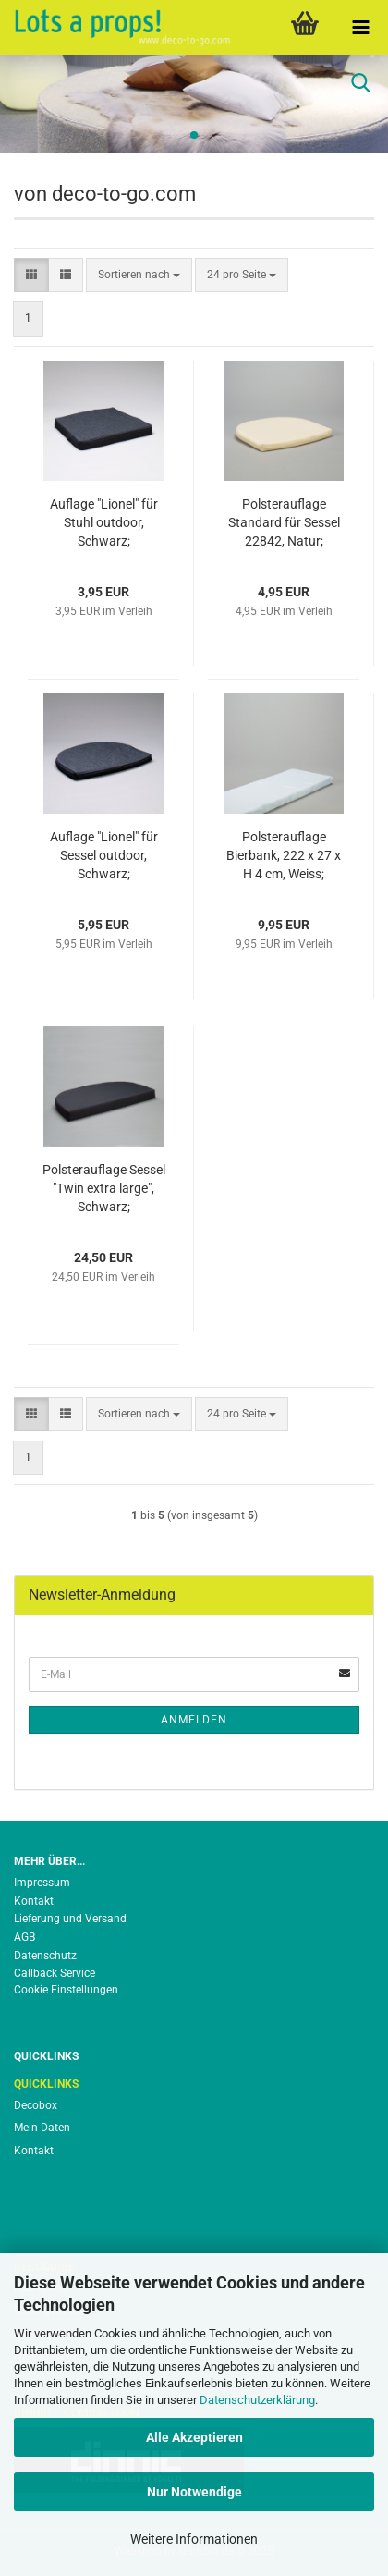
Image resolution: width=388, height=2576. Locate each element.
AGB (24, 1937)
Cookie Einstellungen (66, 1989)
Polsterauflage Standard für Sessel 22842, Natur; (284, 522)
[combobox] (139, 275)
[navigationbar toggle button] (360, 27)
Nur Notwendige (194, 2491)
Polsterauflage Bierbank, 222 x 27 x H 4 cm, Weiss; (283, 855)
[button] (31, 275)
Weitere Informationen (194, 2539)
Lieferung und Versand (70, 1918)
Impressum (42, 1882)
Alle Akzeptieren (194, 2437)
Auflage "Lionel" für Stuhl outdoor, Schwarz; (104, 522)
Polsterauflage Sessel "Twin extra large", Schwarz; (103, 1188)
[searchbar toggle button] (360, 83)
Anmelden (194, 1719)
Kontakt (34, 1901)
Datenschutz (45, 1955)
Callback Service (54, 1973)
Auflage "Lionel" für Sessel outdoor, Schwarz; (104, 855)
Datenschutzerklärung (257, 2400)
